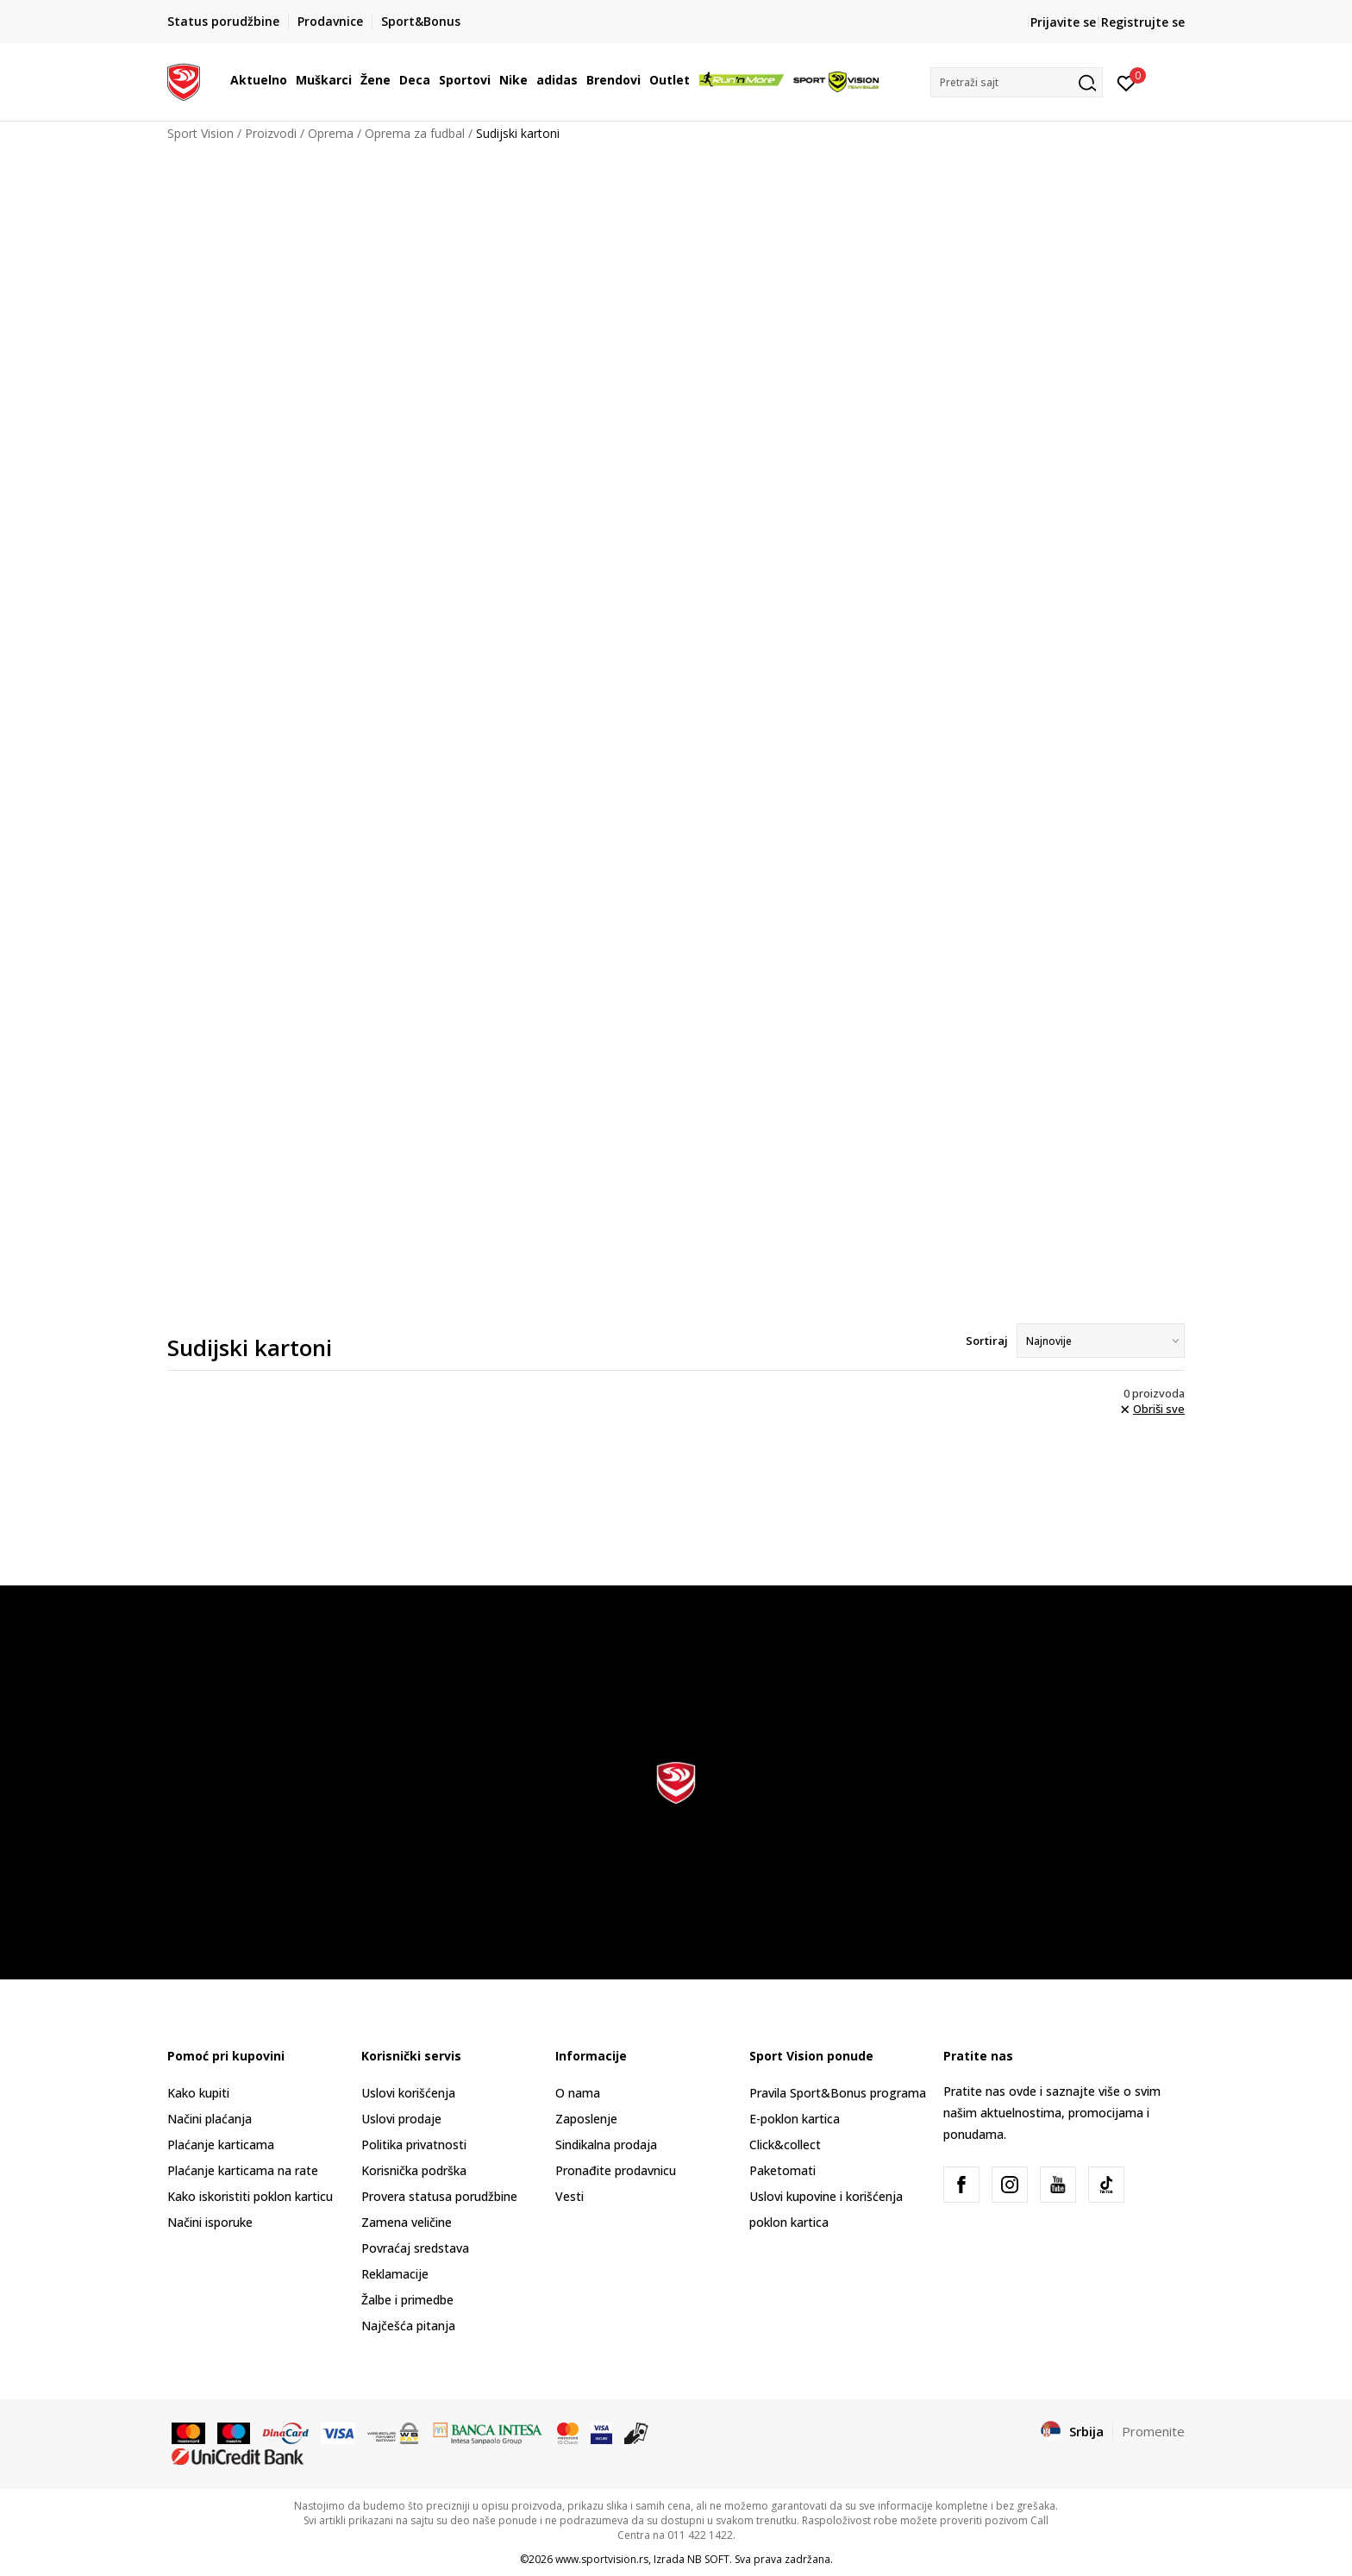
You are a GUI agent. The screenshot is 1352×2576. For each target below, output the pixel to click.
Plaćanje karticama (220, 2144)
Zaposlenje (586, 2118)
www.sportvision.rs (601, 2559)
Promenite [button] (1153, 2431)
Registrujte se (1143, 22)
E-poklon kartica (794, 2118)
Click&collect (785, 2144)
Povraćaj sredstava (415, 2248)
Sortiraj (987, 1340)
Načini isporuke (210, 2222)
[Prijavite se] (1126, 82)
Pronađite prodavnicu (615, 2170)
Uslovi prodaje (401, 2118)
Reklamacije (395, 2274)
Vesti (569, 2196)
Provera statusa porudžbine (439, 2196)
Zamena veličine (406, 2222)
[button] (1016, 82)
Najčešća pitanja (408, 2325)
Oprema (331, 133)
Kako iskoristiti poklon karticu (250, 2196)
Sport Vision (200, 133)
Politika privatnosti (413, 2144)
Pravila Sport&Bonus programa (837, 2093)
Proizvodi (271, 133)
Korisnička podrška (413, 2170)
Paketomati (782, 2170)
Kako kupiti (198, 2093)
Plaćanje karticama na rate (242, 2170)
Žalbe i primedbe (407, 2300)
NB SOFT (708, 2559)
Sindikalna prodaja (606, 2144)
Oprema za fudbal (415, 133)
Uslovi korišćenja (408, 2093)
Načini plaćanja (209, 2118)
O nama (577, 2093)
